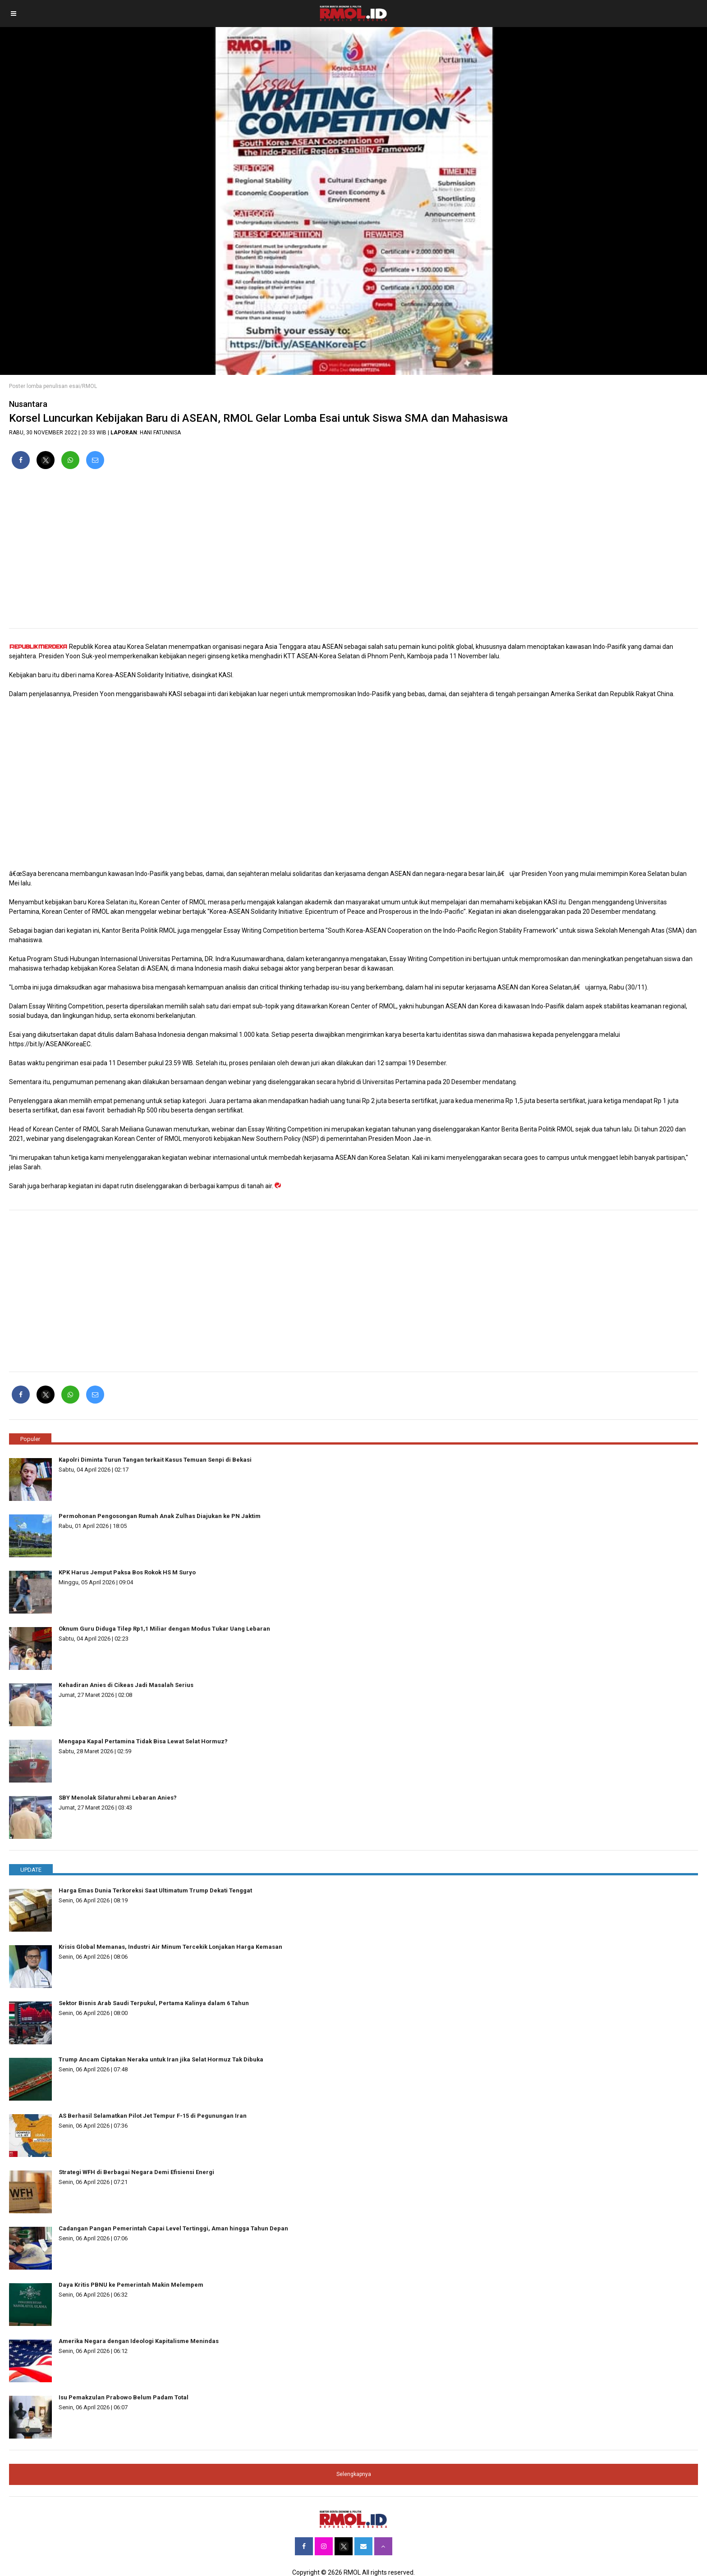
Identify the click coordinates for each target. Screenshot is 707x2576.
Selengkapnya (353, 2474)
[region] (353, 552)
